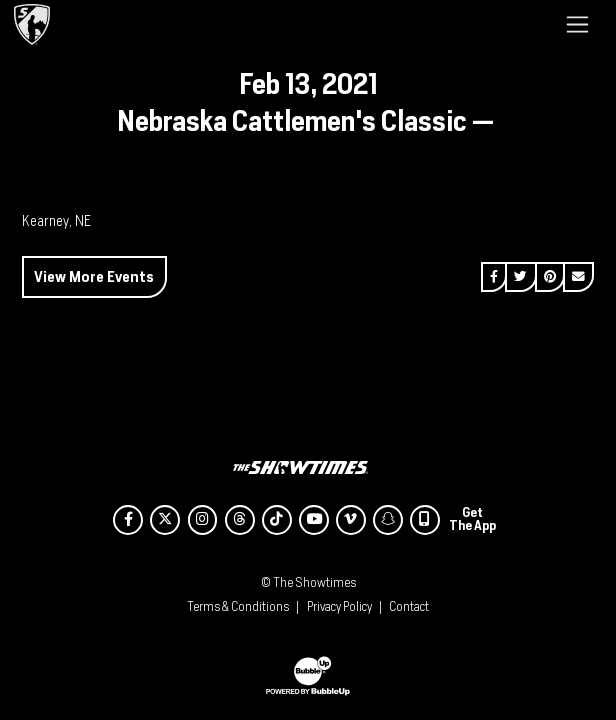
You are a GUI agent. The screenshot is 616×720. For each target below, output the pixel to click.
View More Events (94, 276)
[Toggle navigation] (577, 24)
